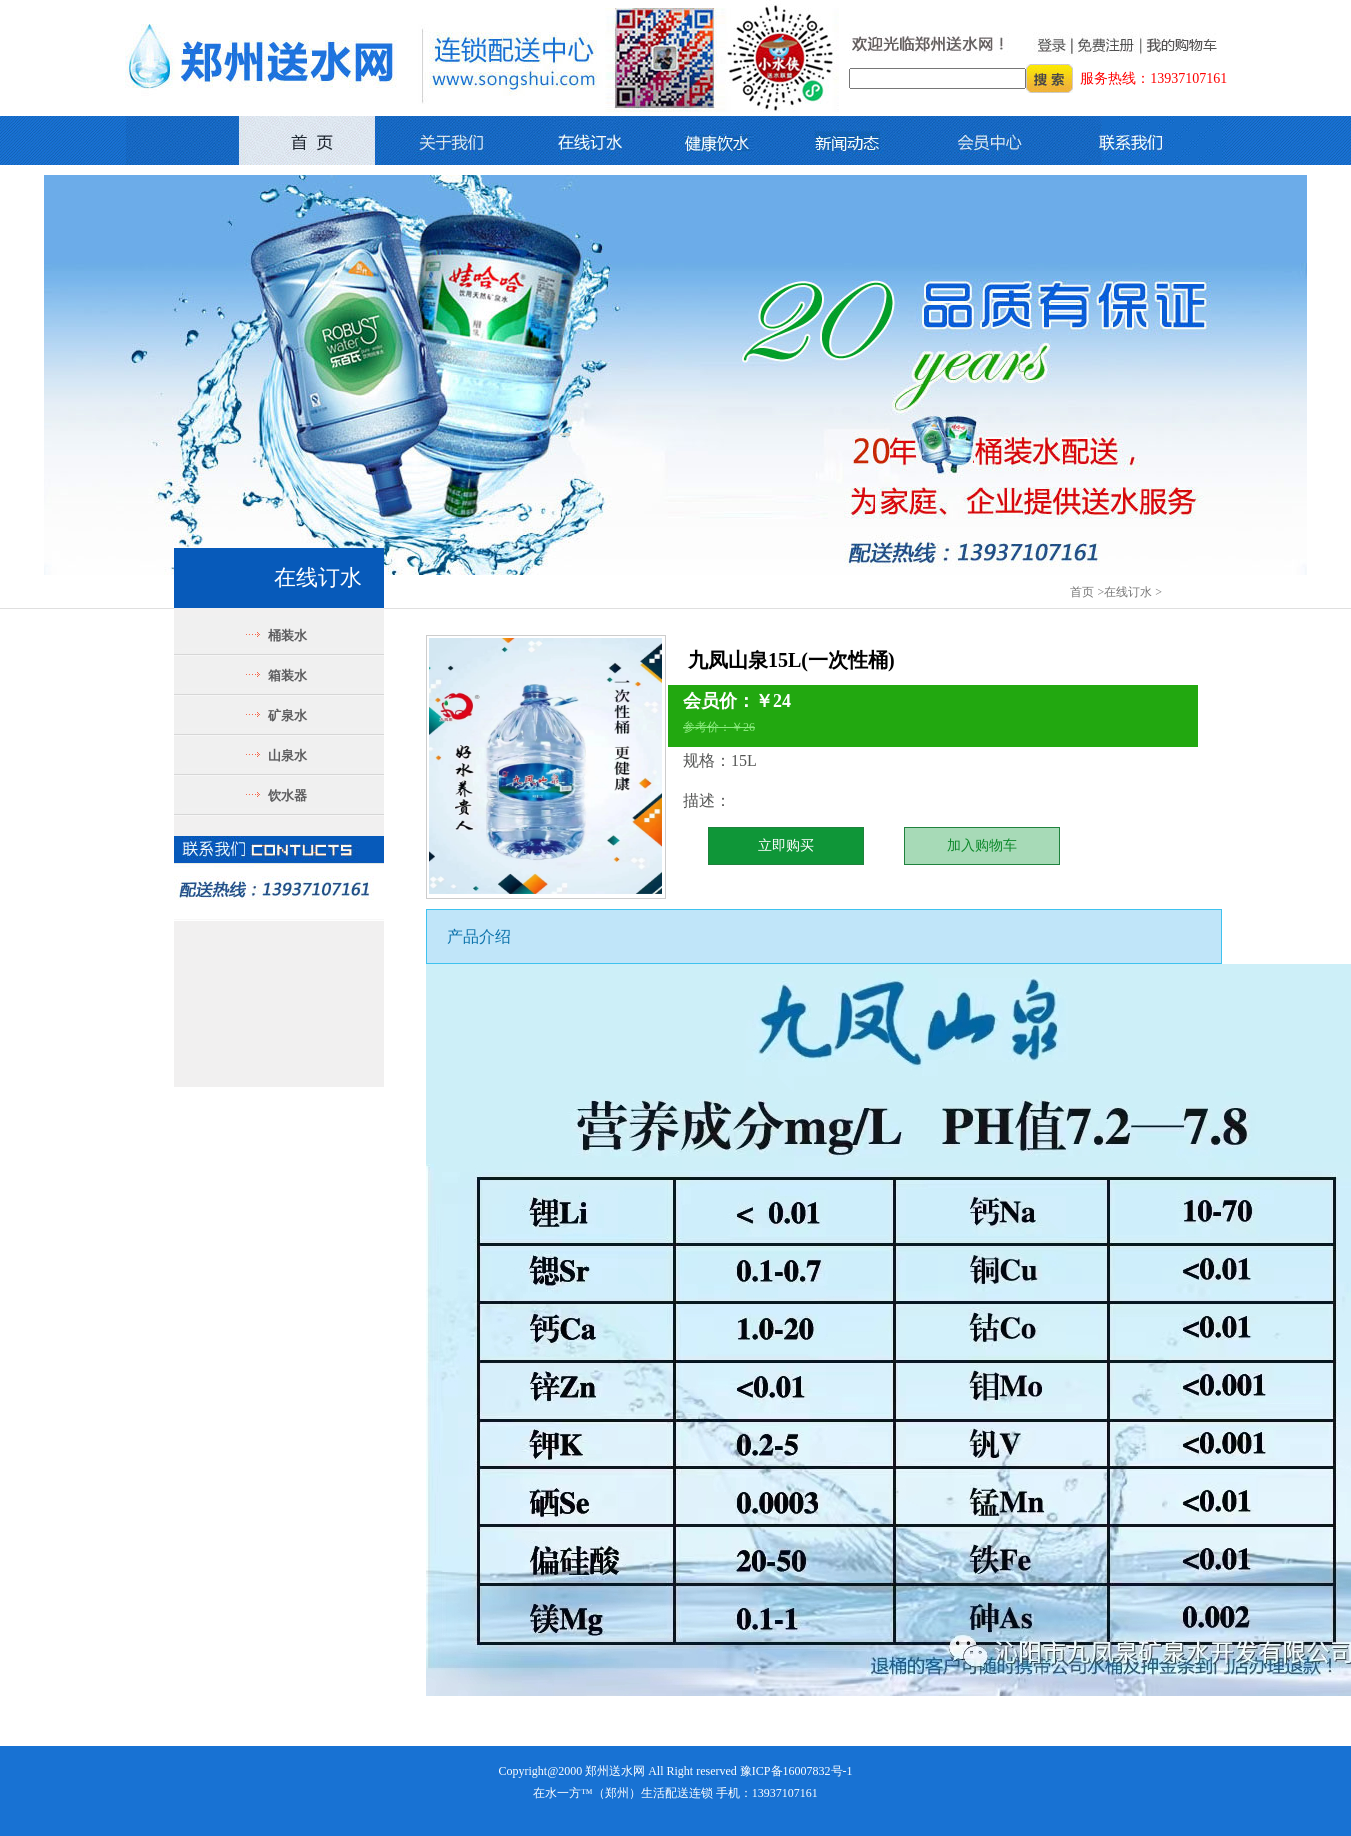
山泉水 (287, 755)
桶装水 (287, 635)
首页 (1082, 592)
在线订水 (1128, 592)
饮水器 (287, 795)
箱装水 (287, 675)
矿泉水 (287, 715)
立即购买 (786, 845)
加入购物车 (982, 845)
